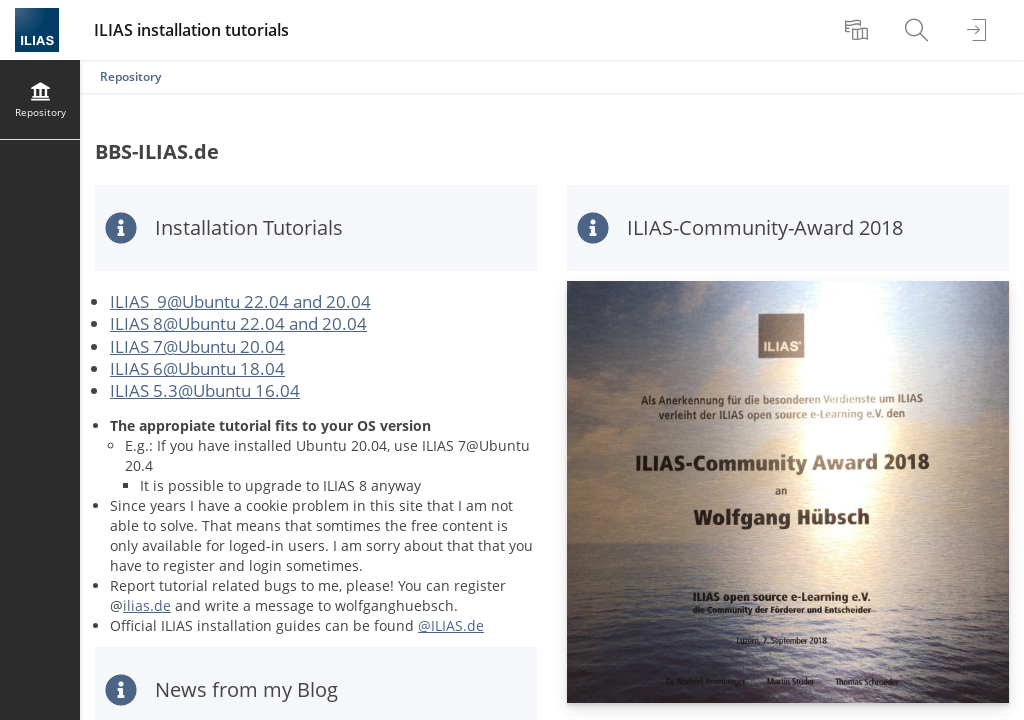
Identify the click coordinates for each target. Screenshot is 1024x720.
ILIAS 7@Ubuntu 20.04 (197, 346)
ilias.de (147, 605)
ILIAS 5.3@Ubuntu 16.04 (205, 390)
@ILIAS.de (451, 625)
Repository (130, 76)
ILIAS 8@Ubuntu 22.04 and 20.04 (238, 323)
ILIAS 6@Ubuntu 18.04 (197, 368)
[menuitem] (859, 30)
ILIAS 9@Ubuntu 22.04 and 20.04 (240, 301)
